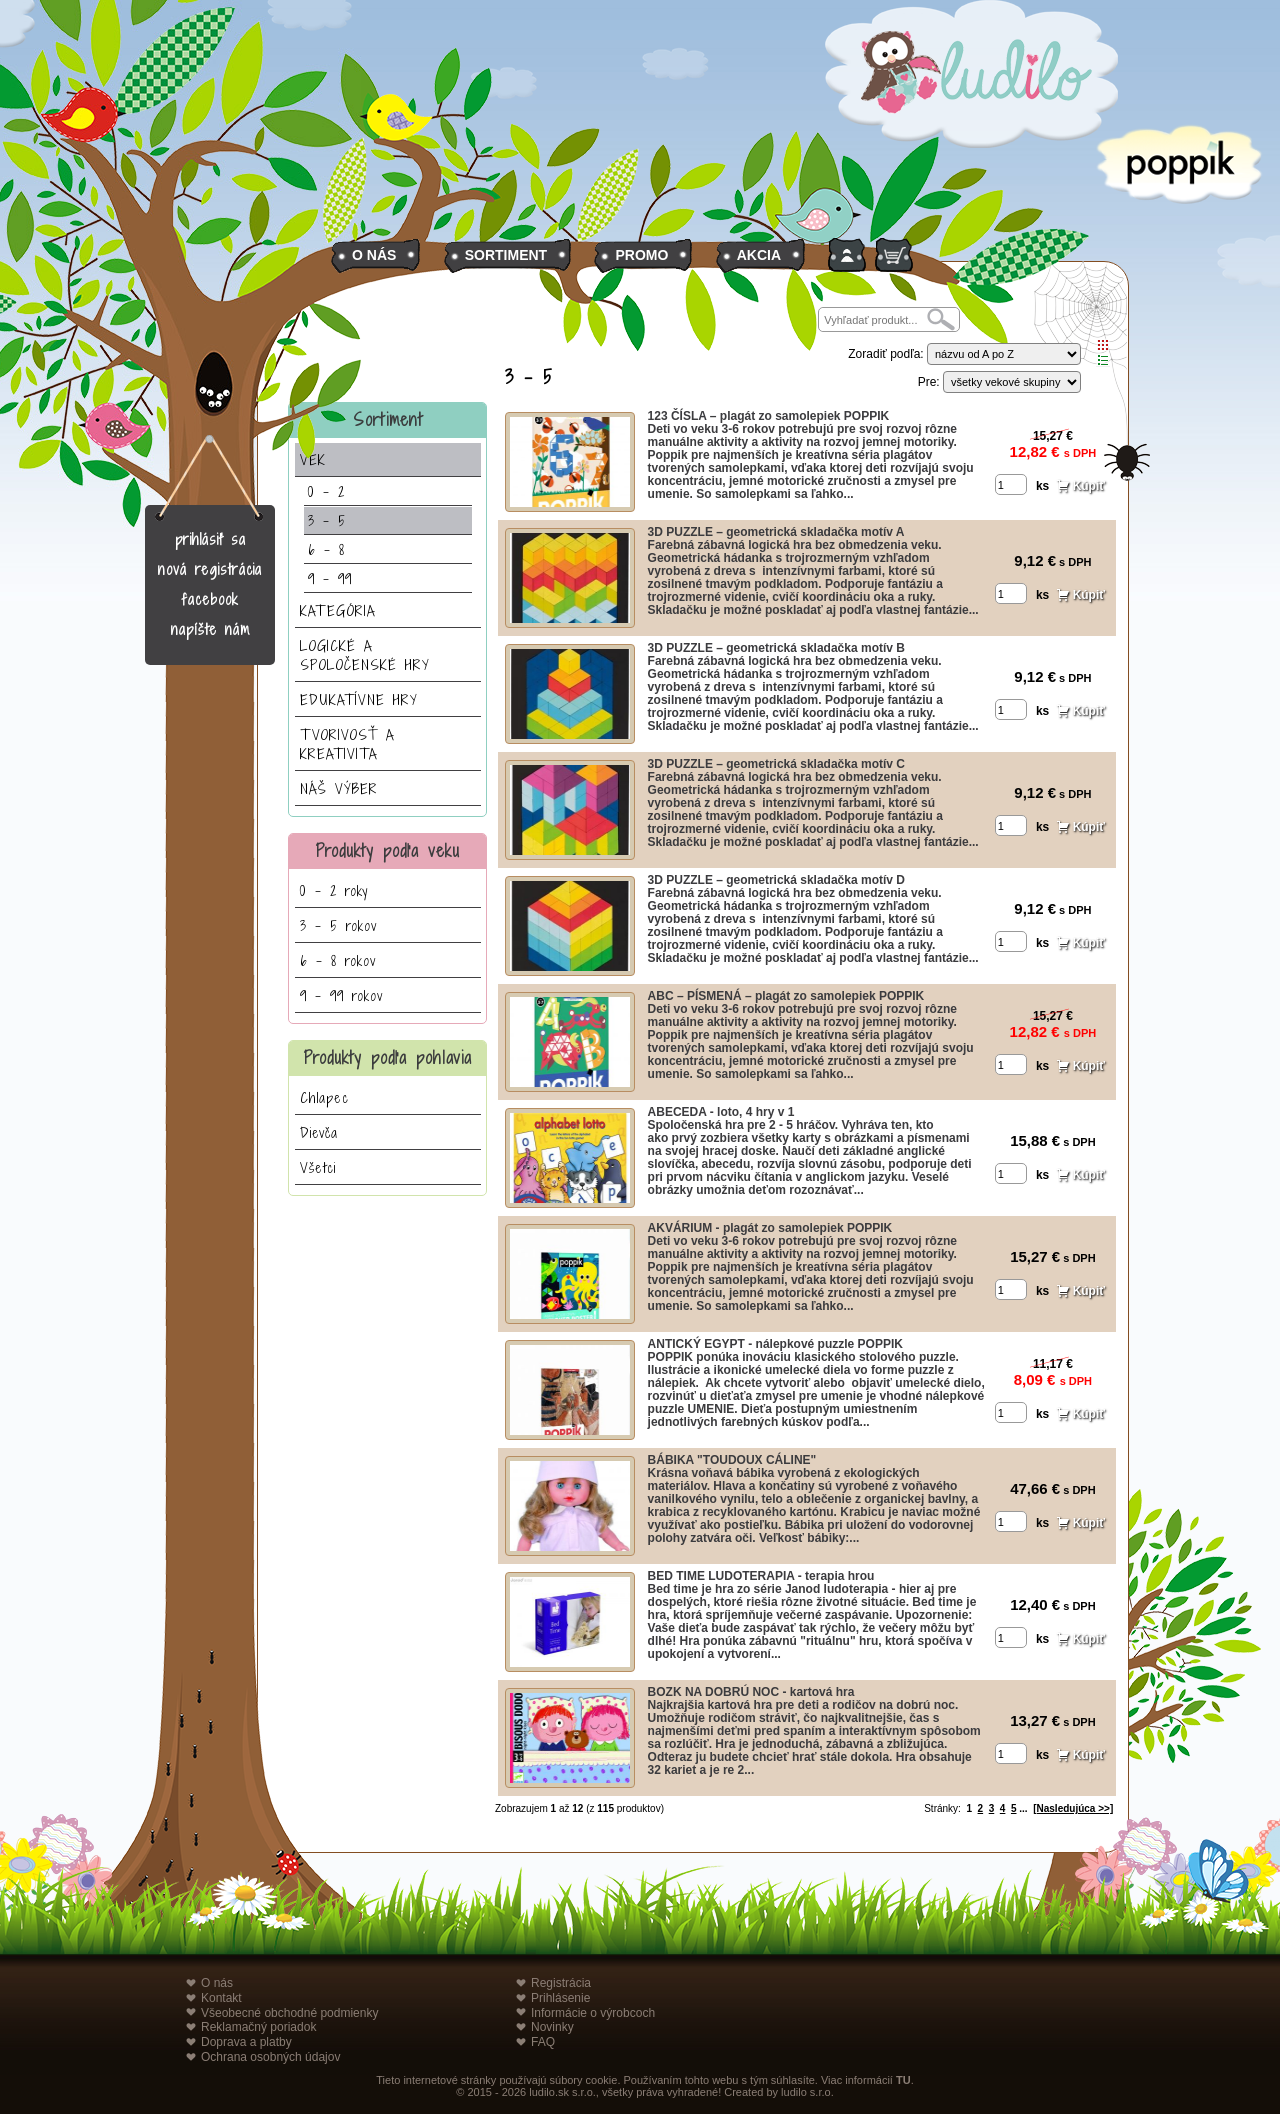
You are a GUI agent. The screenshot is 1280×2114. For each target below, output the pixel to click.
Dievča (319, 1132)
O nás (217, 1983)
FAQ (543, 2042)
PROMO (641, 255)
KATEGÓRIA (338, 610)
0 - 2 (326, 491)
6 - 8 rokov (338, 960)
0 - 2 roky (334, 890)
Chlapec (324, 1097)
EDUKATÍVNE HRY (359, 699)
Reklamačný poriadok (258, 2027)
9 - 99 (330, 578)
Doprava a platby (246, 2042)
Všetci (318, 1167)
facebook (210, 599)
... (1023, 1808)
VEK (313, 459)
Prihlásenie (560, 1998)
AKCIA (759, 255)
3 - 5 (327, 520)
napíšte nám (210, 629)
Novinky (552, 2027)
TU (903, 2080)
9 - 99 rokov (341, 995)
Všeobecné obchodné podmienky (289, 2013)
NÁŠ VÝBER (339, 788)
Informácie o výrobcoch (593, 2013)
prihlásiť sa (210, 539)
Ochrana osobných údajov (270, 2057)
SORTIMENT (506, 255)
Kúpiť (1089, 486)
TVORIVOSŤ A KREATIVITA (347, 744)
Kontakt (221, 1998)
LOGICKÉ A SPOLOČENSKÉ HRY (365, 655)
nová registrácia (210, 569)
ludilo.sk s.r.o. (562, 2092)
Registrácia (561, 1983)
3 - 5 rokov (338, 925)
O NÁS (374, 255)
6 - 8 (326, 549)
